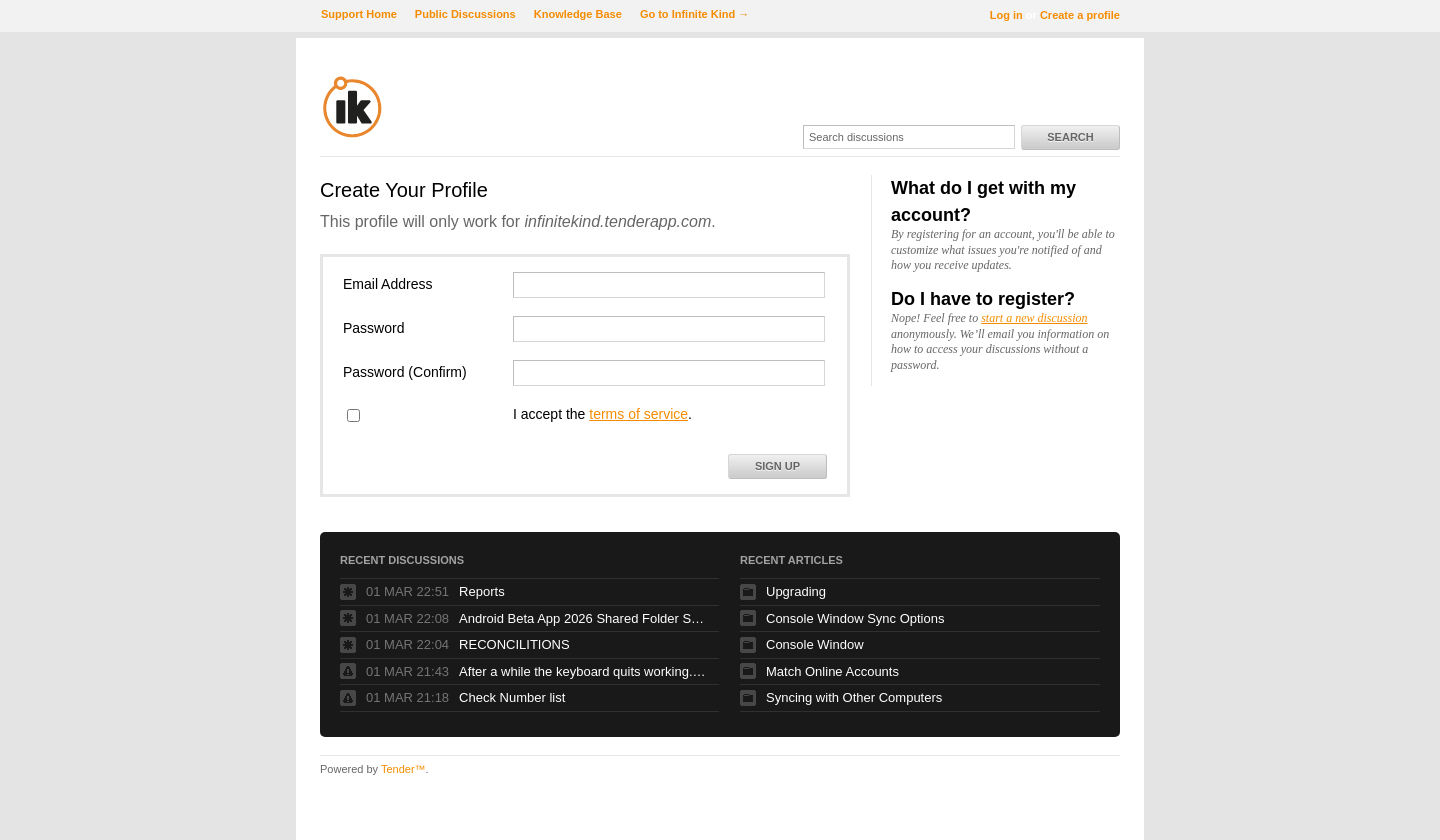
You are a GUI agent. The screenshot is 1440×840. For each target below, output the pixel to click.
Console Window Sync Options (855, 618)
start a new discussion (1034, 318)
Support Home (359, 14)
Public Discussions (465, 14)
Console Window (815, 644)
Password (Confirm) (405, 372)
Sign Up (777, 466)
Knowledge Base (578, 14)
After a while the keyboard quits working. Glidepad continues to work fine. (584, 671)
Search (1070, 137)
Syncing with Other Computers (854, 697)
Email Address (387, 284)
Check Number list (512, 697)
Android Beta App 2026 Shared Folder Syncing (584, 618)
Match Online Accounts (832, 671)
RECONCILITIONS (514, 644)
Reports (482, 591)
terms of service (638, 414)
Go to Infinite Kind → (694, 14)
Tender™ (403, 769)
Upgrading (796, 591)
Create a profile (1080, 15)
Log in (1006, 15)
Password (373, 328)
